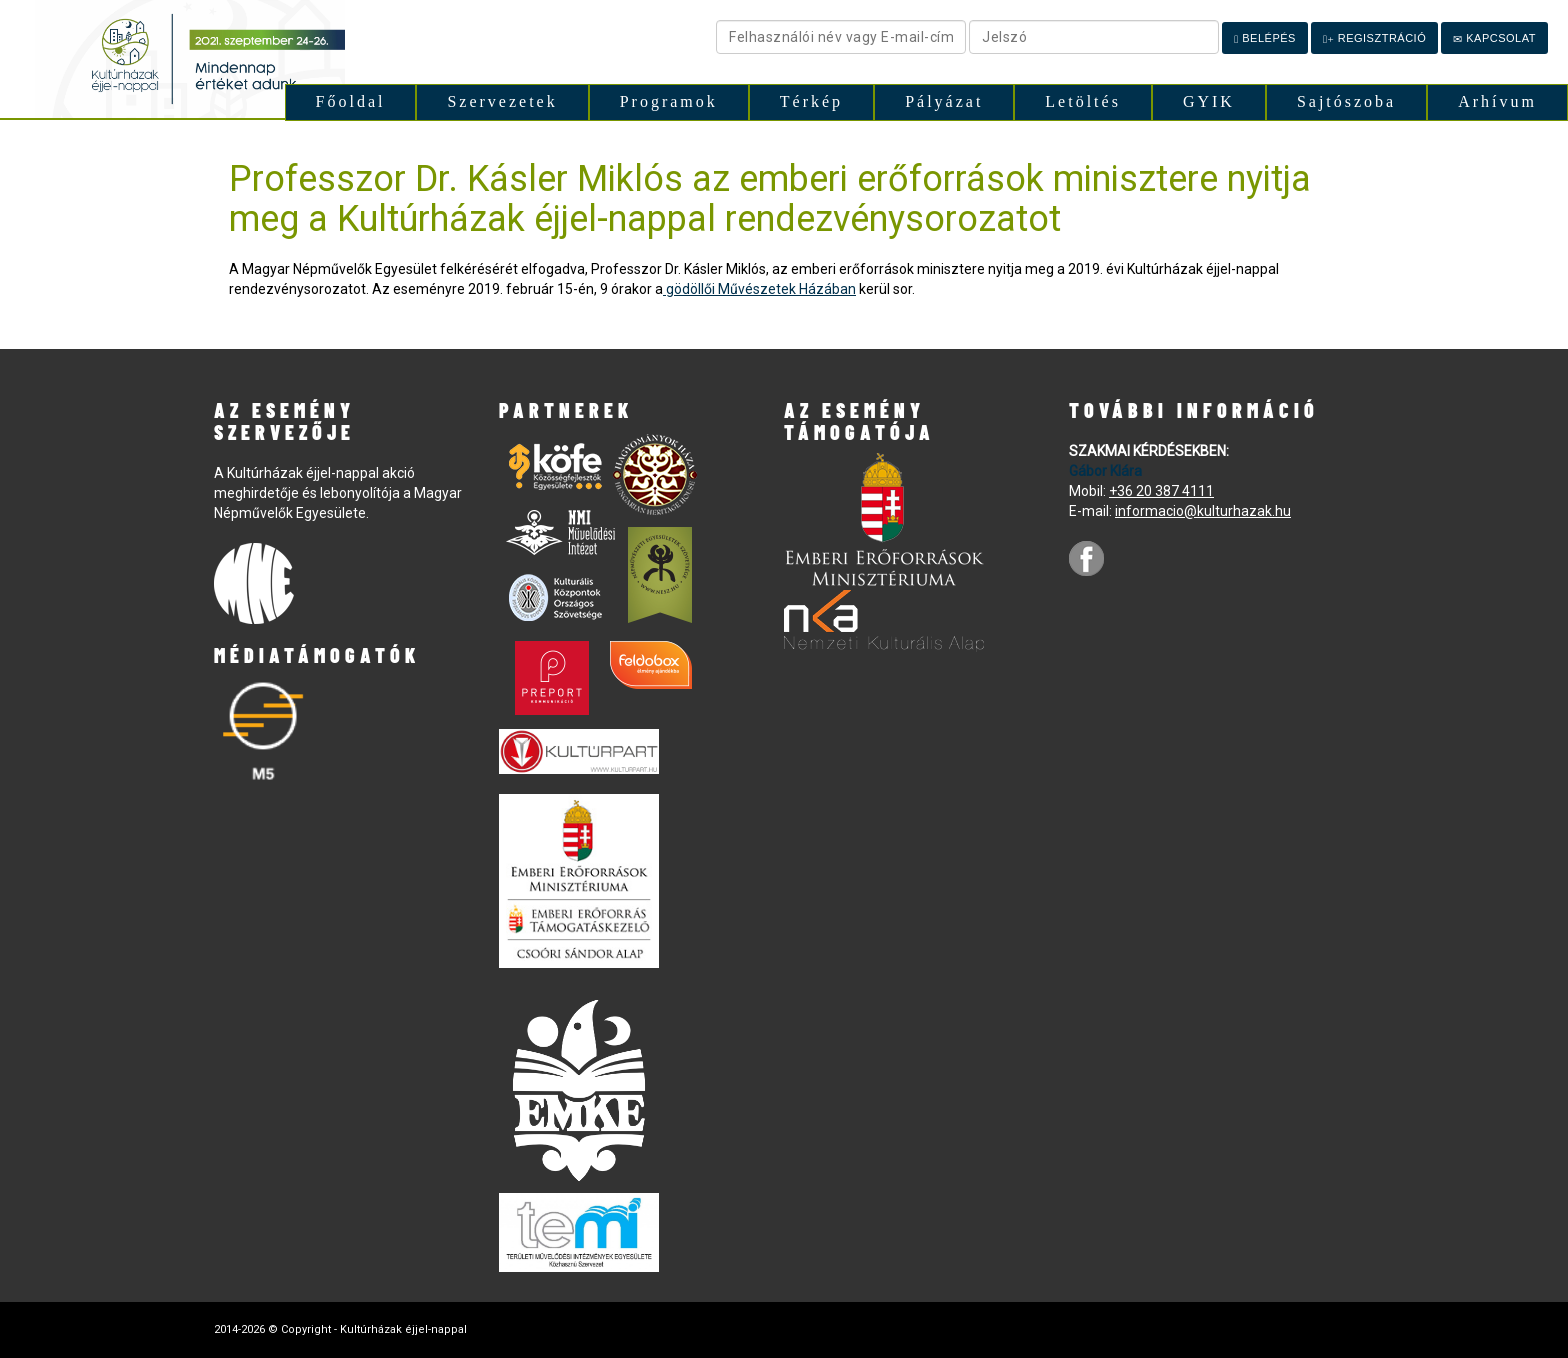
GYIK (1209, 101)
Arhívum (1497, 101)
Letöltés (1083, 101)
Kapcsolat (1494, 38)
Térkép (811, 101)
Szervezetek (502, 101)
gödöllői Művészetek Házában (759, 289)
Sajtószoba (1346, 101)
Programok (669, 101)
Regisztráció (1374, 38)
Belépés (1265, 38)
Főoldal (351, 101)
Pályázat (944, 101)
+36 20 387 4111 (1161, 491)
